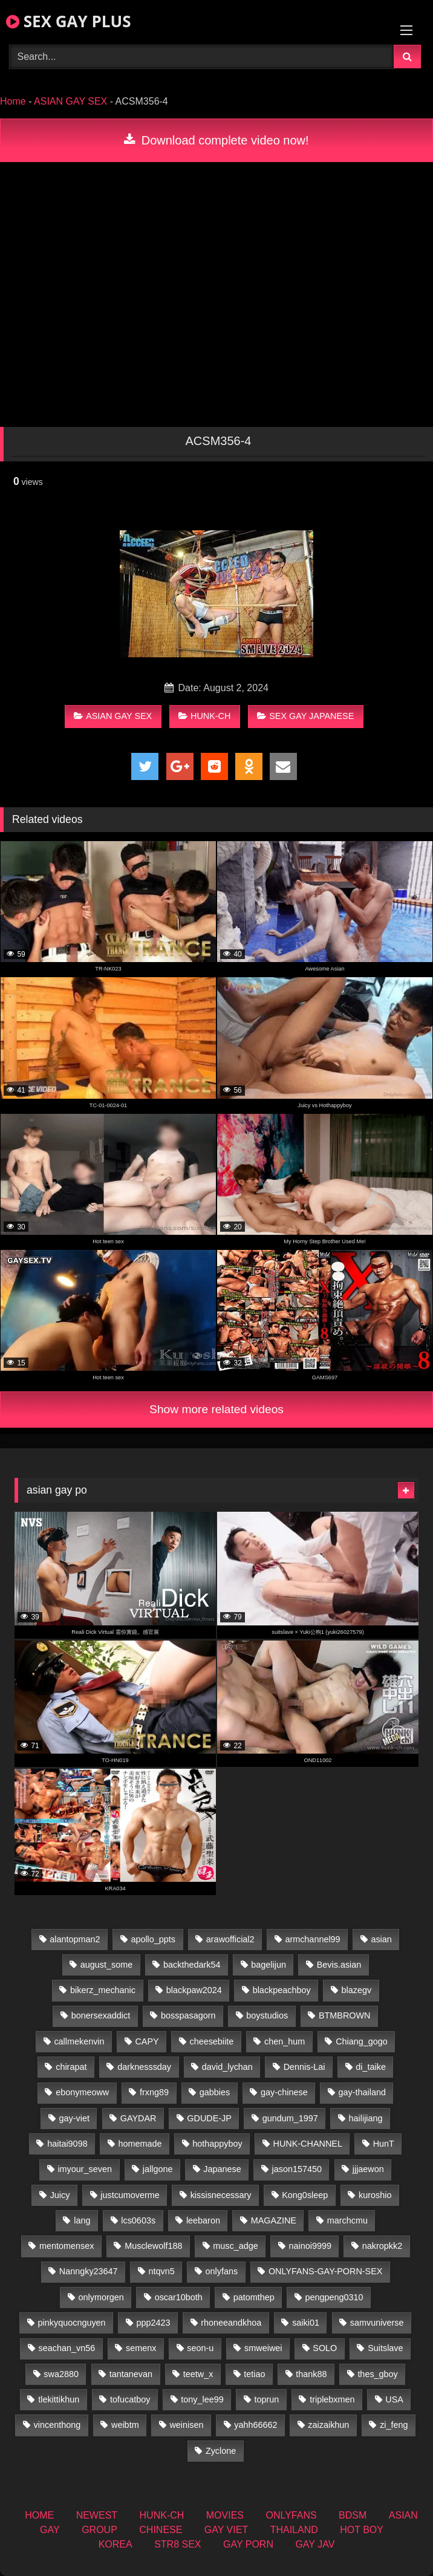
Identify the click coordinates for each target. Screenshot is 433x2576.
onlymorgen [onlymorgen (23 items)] (101, 2297)
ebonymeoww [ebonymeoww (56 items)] (82, 2092)
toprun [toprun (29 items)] (267, 2399)
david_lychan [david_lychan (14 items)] (227, 2067)
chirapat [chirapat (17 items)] (71, 2067)
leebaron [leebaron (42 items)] (203, 2220)
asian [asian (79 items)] (381, 1939)
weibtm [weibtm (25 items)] (125, 2425)
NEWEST (96, 2515)
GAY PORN (248, 2544)
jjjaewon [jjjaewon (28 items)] (368, 2169)
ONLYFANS (290, 2515)
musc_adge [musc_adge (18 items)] (235, 2246)
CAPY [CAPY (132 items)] (146, 2041)
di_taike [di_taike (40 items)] (371, 2067)
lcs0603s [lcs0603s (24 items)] (138, 2220)
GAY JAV (314, 2544)
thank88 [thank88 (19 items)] (311, 2374)
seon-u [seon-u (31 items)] (200, 2348)
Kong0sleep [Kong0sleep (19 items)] (305, 2195)
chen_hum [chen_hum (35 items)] (284, 2041)
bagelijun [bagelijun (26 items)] (268, 1964)
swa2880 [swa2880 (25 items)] (61, 2374)
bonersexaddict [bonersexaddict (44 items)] (101, 2015)
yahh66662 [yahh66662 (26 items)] (255, 2425)
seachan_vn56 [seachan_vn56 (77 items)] (67, 2348)
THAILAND (294, 2530)
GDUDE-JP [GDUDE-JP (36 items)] (209, 2118)
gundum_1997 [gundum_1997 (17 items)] (290, 2118)
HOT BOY (361, 2530)
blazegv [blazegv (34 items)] (357, 1990)
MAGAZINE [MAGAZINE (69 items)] (273, 2220)
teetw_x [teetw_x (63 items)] (198, 2374)
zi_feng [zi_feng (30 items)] (394, 2425)
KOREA (115, 2544)
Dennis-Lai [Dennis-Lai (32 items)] (304, 2067)
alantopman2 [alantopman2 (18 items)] (75, 1939)
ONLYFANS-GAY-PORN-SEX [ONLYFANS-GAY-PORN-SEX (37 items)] (325, 2271)
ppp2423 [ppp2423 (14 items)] (153, 2322)
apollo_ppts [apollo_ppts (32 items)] (153, 1939)
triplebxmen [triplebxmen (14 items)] (332, 2399)
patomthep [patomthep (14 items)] (254, 2297)
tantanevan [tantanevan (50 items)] (130, 2374)
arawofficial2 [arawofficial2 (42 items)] (230, 1939)
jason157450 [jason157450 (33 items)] (297, 2169)
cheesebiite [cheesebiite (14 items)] (211, 2041)
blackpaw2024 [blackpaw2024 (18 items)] (194, 1990)
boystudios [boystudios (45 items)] (267, 2015)
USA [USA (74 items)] (394, 2399)
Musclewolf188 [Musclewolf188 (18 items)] (153, 2246)
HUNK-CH (204, 716)
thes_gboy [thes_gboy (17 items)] (377, 2374)
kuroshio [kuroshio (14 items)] (375, 2195)
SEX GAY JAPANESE (305, 716)
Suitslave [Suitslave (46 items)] (385, 2348)
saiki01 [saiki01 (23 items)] (305, 2322)
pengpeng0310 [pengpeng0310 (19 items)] (334, 2297)
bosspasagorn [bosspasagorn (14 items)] (188, 2015)
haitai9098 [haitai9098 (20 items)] (67, 2143)
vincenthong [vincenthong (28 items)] (57, 2425)
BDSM (352, 2515)
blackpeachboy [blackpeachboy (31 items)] (282, 1990)
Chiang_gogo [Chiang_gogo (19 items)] (362, 2041)
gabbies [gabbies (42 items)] (215, 2092)
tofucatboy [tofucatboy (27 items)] (130, 2399)
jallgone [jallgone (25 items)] (158, 2169)
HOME (39, 2515)
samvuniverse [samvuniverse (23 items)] (377, 2322)
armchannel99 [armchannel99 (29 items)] (312, 1939)
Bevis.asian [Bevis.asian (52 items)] (339, 1964)
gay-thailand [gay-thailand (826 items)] (362, 2092)
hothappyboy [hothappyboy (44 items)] (217, 2143)
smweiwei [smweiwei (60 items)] (263, 2348)
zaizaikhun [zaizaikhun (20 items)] (328, 2425)
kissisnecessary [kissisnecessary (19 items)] (221, 2195)
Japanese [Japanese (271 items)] (222, 2169)
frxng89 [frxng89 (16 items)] (154, 2092)
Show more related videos (216, 1409)
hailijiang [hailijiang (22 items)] (366, 2118)
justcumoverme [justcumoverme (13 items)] (130, 2195)
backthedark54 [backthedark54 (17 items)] (191, 1964)
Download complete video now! (216, 140)
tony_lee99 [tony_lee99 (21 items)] (202, 2399)
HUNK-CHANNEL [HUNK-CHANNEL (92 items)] (307, 2143)
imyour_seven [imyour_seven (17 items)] (84, 2169)
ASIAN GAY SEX (70, 101)
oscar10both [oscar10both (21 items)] (179, 2297)
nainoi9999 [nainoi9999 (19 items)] (309, 2246)
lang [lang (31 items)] (82, 2220)
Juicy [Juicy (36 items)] (60, 2195)
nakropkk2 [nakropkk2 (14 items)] (382, 2246)
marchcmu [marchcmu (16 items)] (347, 2220)
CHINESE (160, 2530)
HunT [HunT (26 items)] (383, 2143)
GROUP (99, 2530)
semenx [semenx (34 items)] (141, 2348)
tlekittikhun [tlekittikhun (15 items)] (58, 2399)
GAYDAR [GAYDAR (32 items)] (138, 2118)
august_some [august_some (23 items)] (106, 1964)
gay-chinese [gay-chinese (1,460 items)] (284, 2092)
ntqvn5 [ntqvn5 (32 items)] (161, 2271)
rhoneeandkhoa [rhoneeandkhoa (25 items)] (231, 2322)
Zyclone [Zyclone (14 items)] (221, 2451)
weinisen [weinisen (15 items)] (186, 2425)
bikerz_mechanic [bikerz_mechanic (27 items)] (102, 1990)
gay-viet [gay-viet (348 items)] (74, 2118)
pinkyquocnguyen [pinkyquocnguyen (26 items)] (72, 2322)
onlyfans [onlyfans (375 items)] (221, 2271)
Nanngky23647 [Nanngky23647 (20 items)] (88, 2271)
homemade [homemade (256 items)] (139, 2143)
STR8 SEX (177, 2544)
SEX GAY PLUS (68, 21)
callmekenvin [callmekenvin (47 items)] (79, 2041)
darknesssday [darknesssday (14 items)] (144, 2067)
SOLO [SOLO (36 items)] (325, 2348)
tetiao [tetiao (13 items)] (254, 2374)
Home (13, 101)
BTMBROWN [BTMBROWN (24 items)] (345, 2015)
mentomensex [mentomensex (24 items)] (66, 2246)
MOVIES (225, 2515)
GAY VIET (226, 2530)
